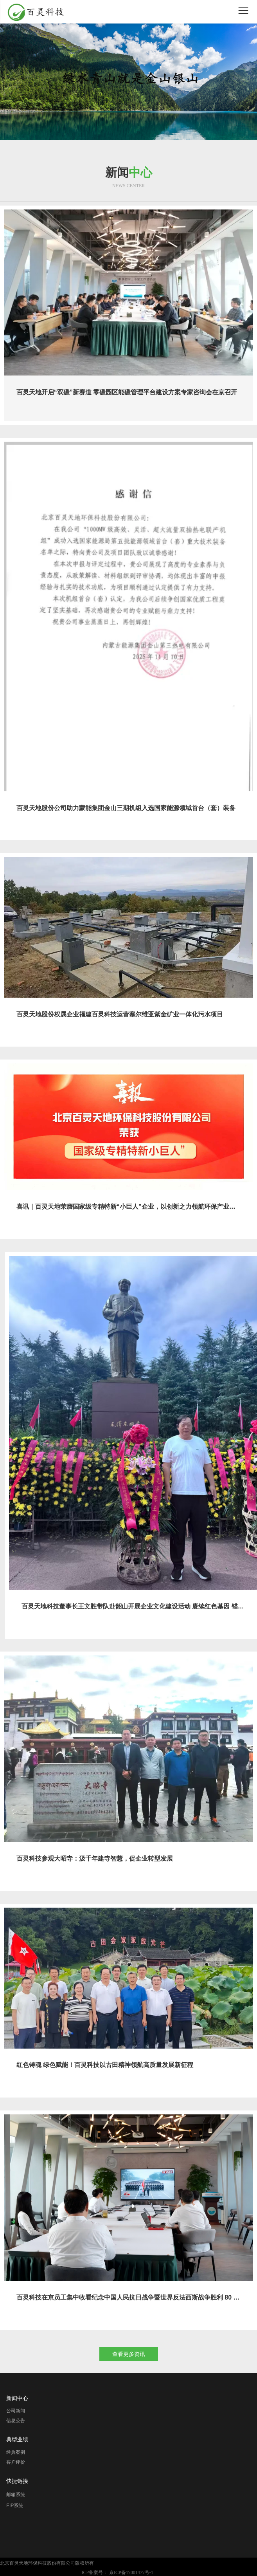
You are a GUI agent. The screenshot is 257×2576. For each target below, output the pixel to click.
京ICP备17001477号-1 (131, 2572)
